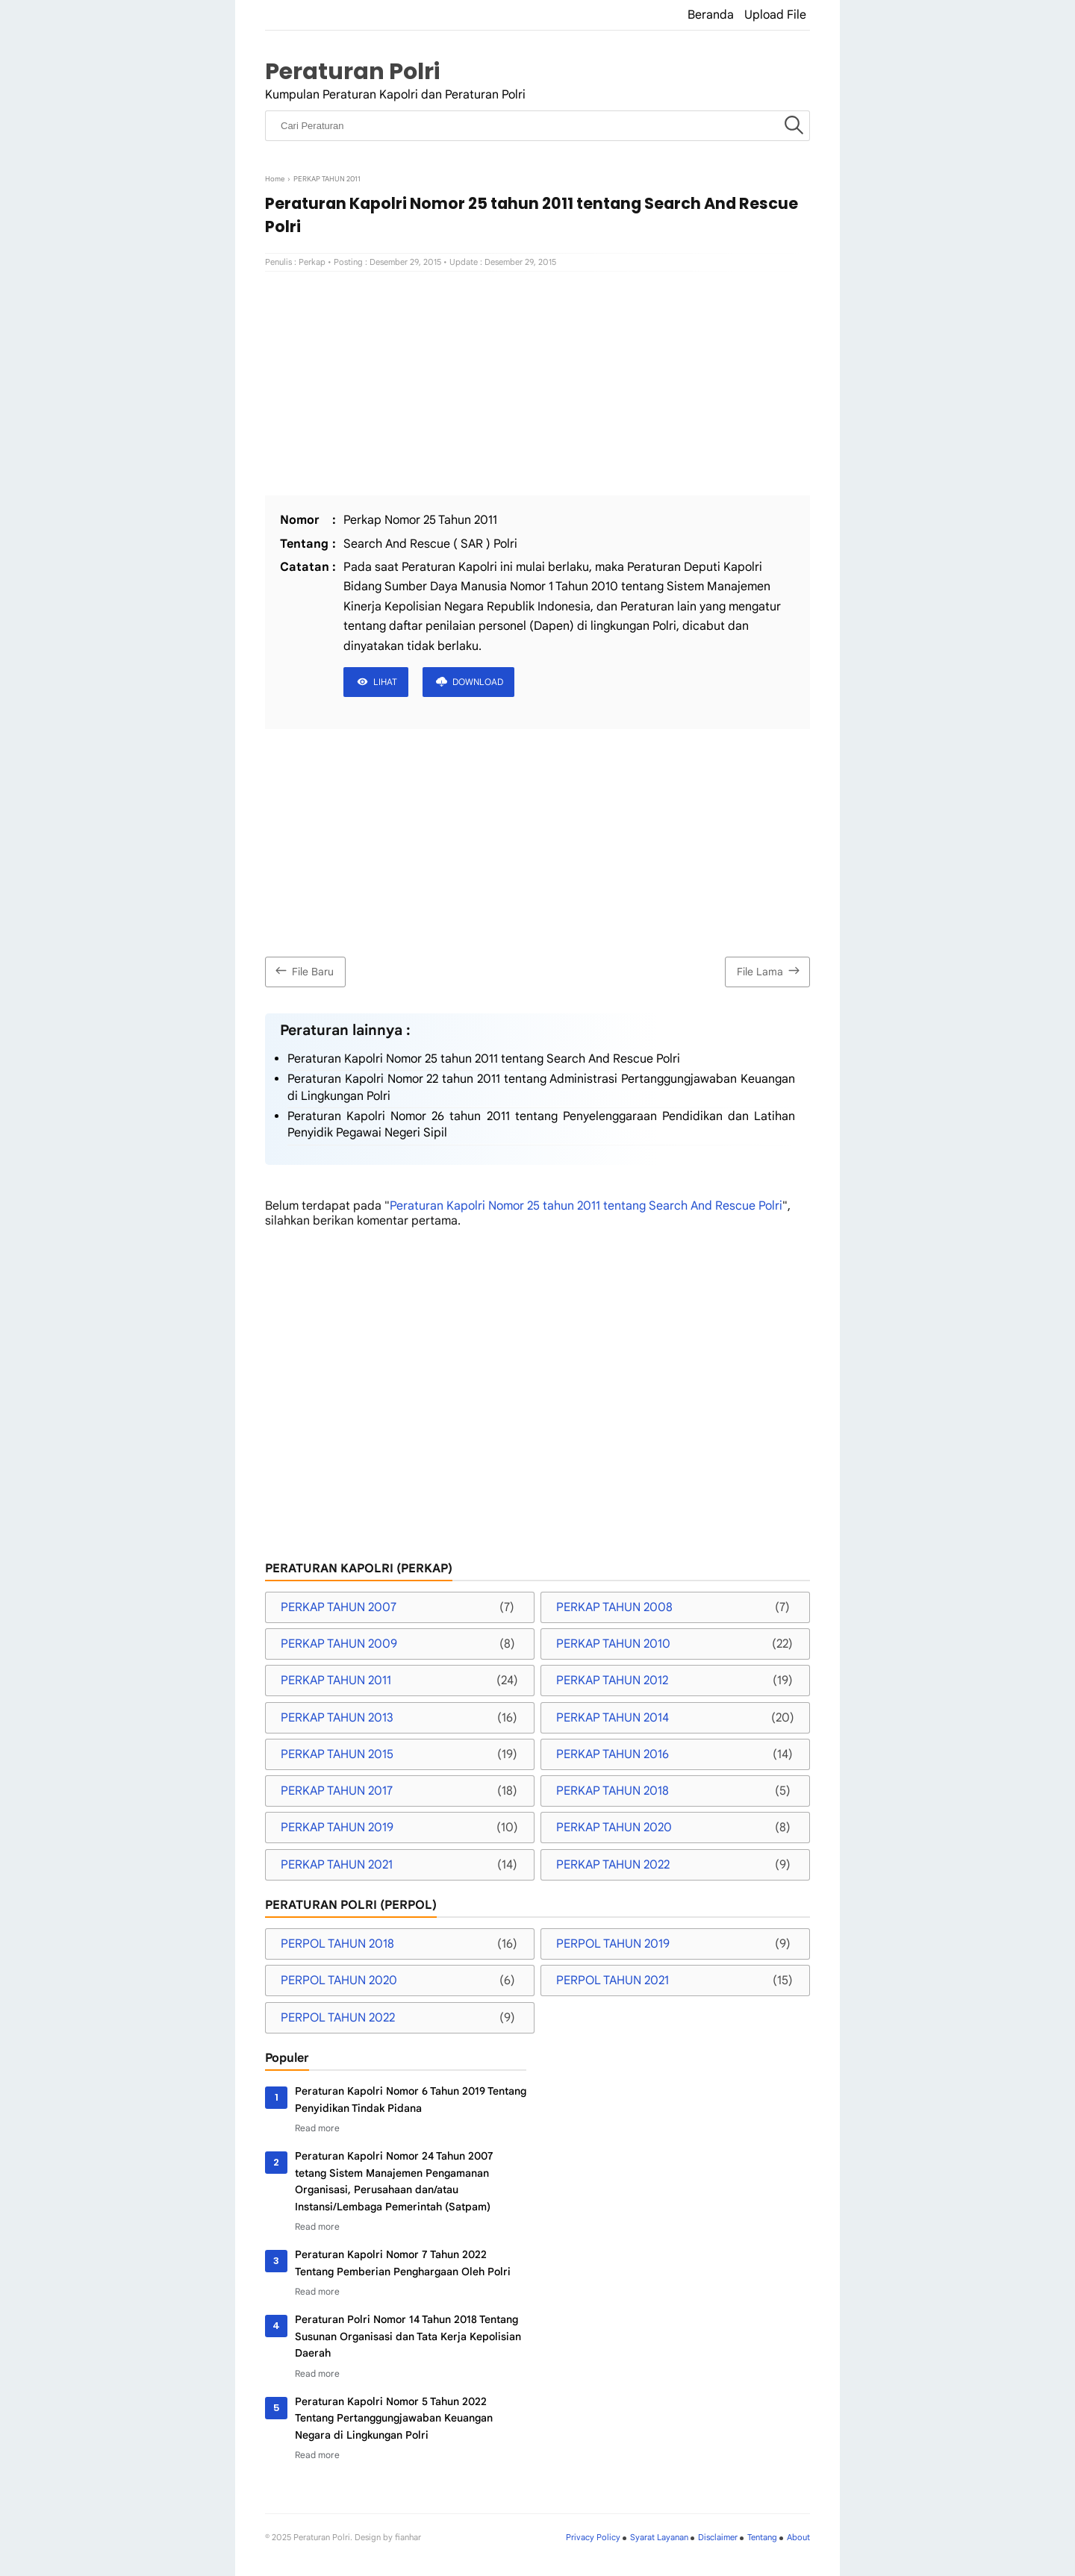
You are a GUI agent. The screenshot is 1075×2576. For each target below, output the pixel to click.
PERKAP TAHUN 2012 (612, 1680)
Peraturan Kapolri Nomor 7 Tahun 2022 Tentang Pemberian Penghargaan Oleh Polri (403, 2263)
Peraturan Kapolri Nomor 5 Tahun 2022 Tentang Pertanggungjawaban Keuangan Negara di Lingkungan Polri (394, 2418)
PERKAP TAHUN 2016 (612, 1754)
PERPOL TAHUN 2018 (337, 1943)
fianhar (408, 2537)
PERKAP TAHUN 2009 (339, 1643)
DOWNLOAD (477, 681)
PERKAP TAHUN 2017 (337, 1790)
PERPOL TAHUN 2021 (612, 1980)
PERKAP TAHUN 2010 (613, 1643)
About (798, 2537)
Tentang (762, 2537)
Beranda (711, 14)
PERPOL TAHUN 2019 (613, 1943)
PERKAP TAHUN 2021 (337, 1864)
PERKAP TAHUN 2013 (337, 1717)
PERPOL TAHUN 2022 (338, 2017)
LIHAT (385, 681)
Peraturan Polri (352, 71)
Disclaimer (718, 2537)
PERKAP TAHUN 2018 (612, 1790)
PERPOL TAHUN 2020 (339, 1980)
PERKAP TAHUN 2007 (338, 1607)
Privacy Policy (593, 2537)
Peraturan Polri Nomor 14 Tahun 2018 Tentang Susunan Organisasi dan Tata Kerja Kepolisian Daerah (408, 2336)
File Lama (770, 970)
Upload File (775, 14)
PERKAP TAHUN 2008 (614, 1607)
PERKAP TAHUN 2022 (613, 1864)
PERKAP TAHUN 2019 (337, 1827)
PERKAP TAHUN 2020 (614, 1827)
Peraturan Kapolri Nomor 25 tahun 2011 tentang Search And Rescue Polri (483, 1058)
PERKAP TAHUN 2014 (612, 1717)
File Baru (303, 970)
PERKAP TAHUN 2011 (336, 1680)
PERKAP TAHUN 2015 (337, 1754)
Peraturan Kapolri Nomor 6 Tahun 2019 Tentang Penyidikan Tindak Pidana (410, 2099)
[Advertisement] (537, 383)
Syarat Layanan (659, 2537)
